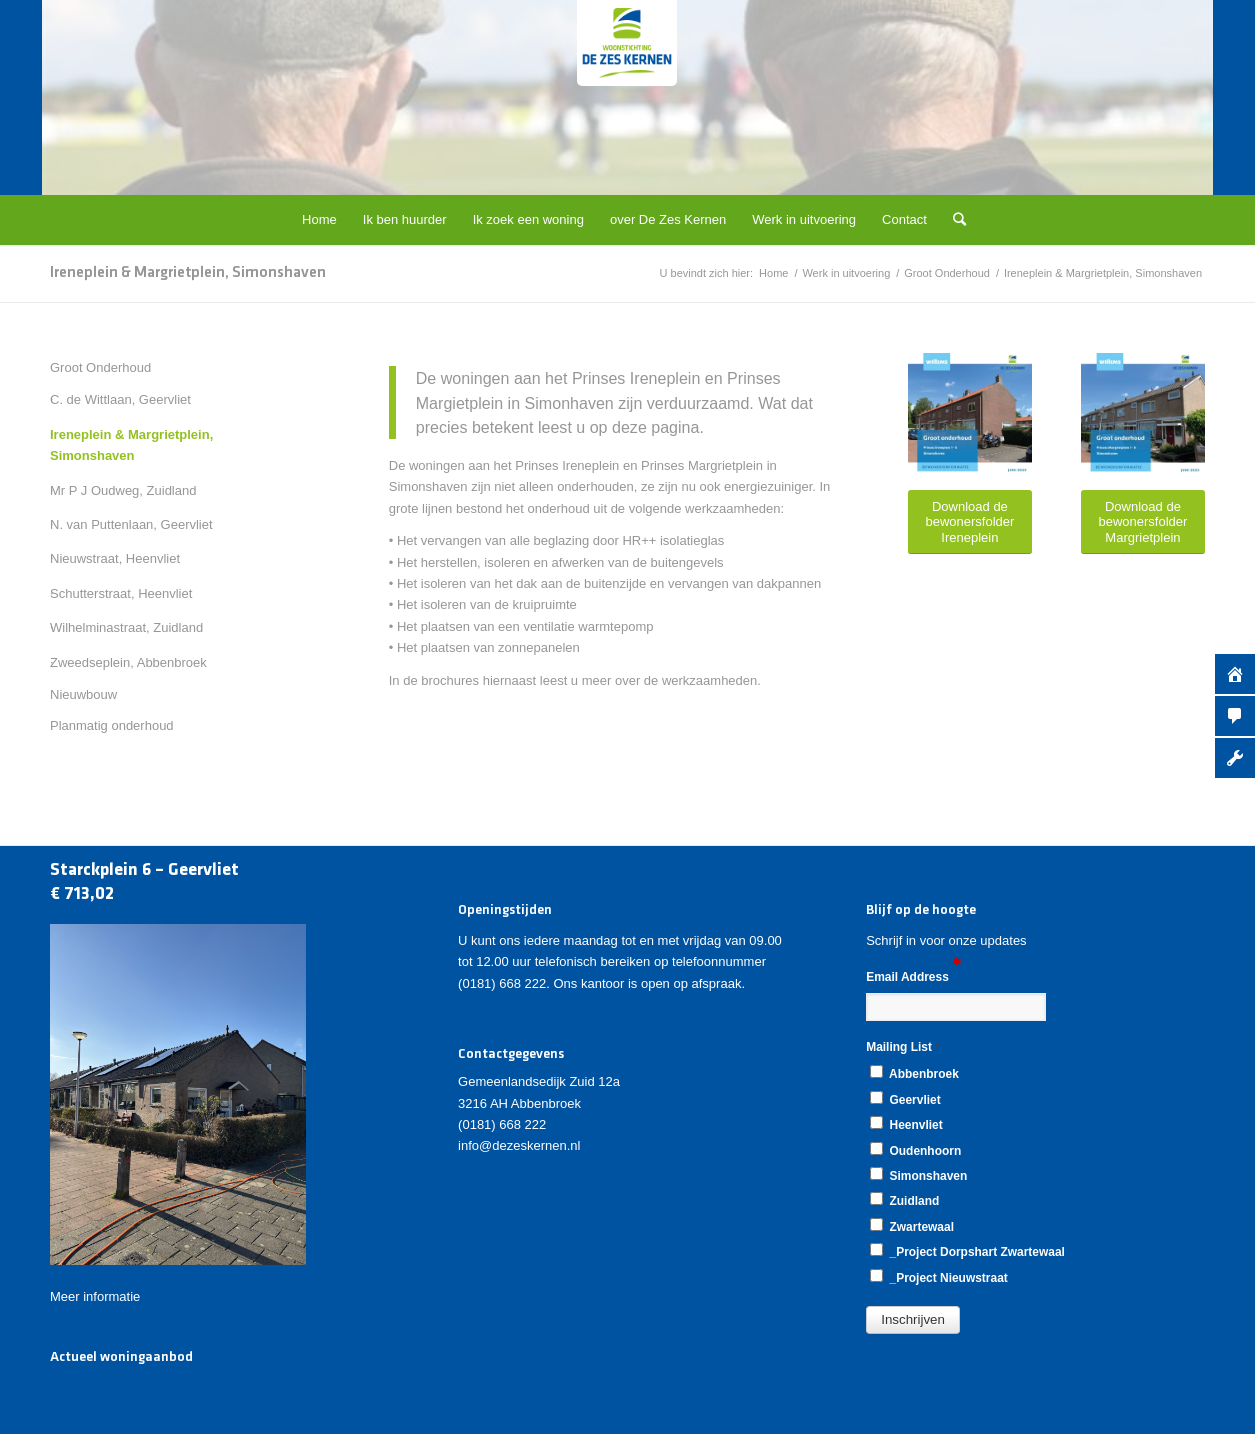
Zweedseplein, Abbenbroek (128, 662)
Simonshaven (918, 1175)
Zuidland (904, 1200)
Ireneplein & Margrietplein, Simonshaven (188, 273)
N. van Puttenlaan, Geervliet (131, 524)
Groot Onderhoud (100, 367)
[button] (913, 1320)
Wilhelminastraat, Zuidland (126, 627)
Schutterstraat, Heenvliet (121, 593)
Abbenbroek (914, 1073)
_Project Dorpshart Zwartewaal (967, 1251)
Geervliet (905, 1099)
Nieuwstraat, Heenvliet (115, 558)
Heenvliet (906, 1124)
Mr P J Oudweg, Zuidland (123, 490)
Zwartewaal (912, 1226)
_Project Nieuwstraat (939, 1277)
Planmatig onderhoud (112, 725)
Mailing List (903, 1046)
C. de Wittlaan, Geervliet (120, 399)
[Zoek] (953, 220)
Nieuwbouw (83, 694)
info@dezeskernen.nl (519, 1145)
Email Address (913, 975)
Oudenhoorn (915, 1150)
